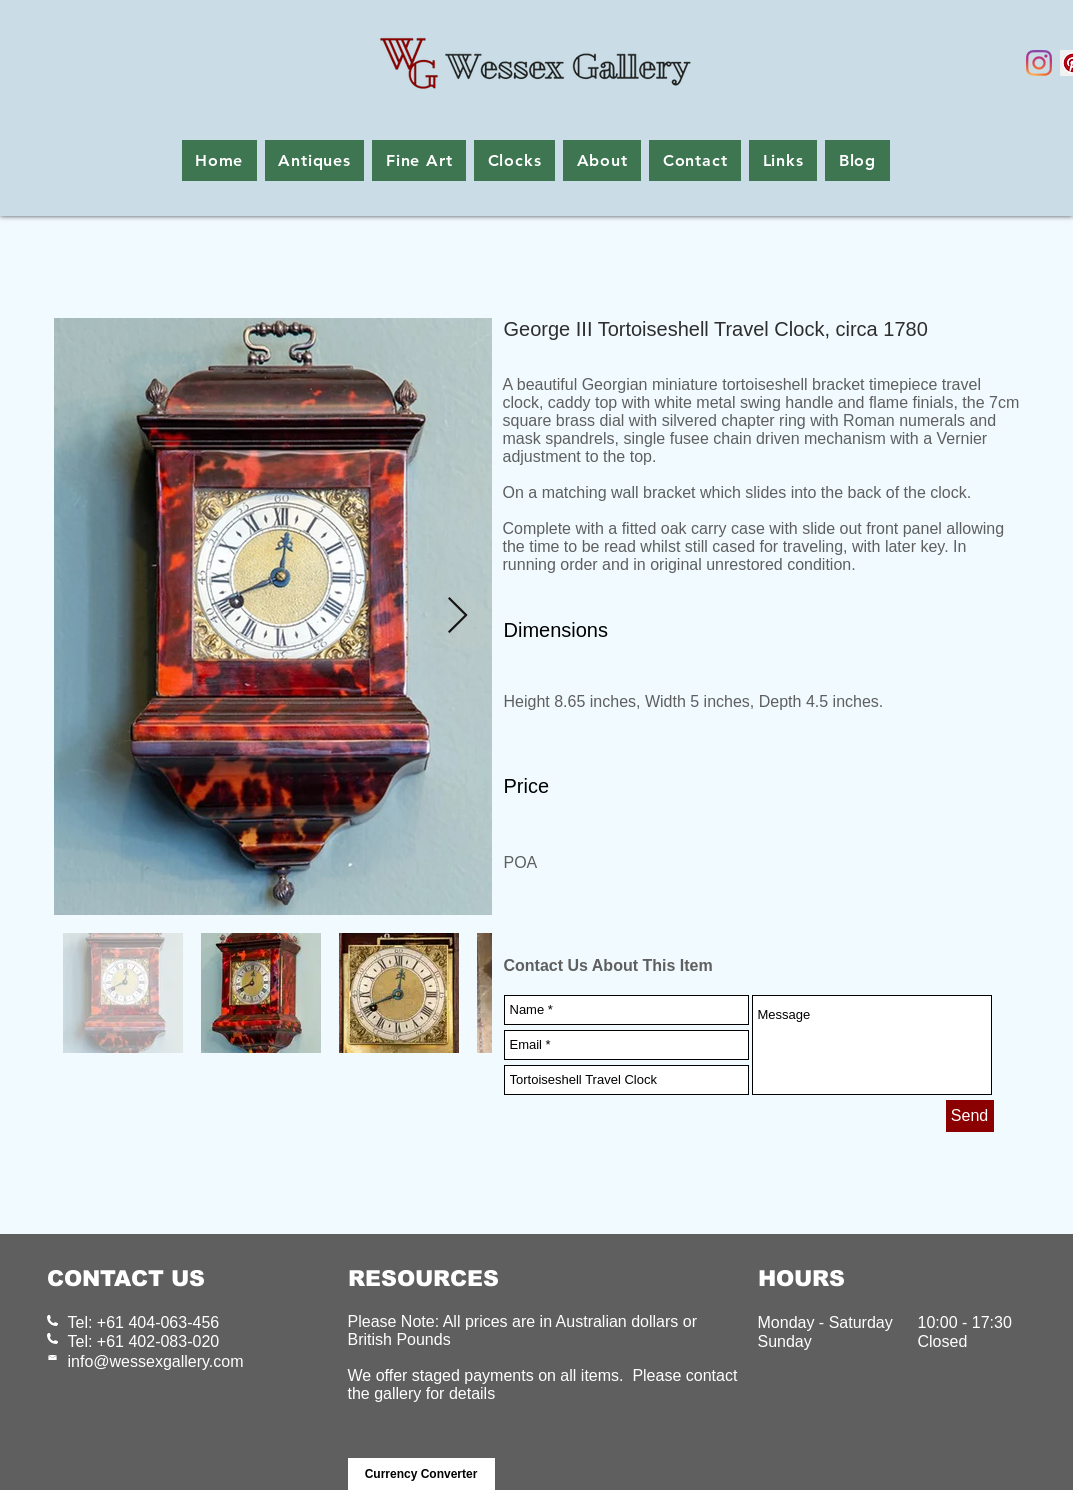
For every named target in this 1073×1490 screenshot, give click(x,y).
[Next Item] (457, 616)
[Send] (970, 1116)
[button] (315, 160)
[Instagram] (1039, 63)
